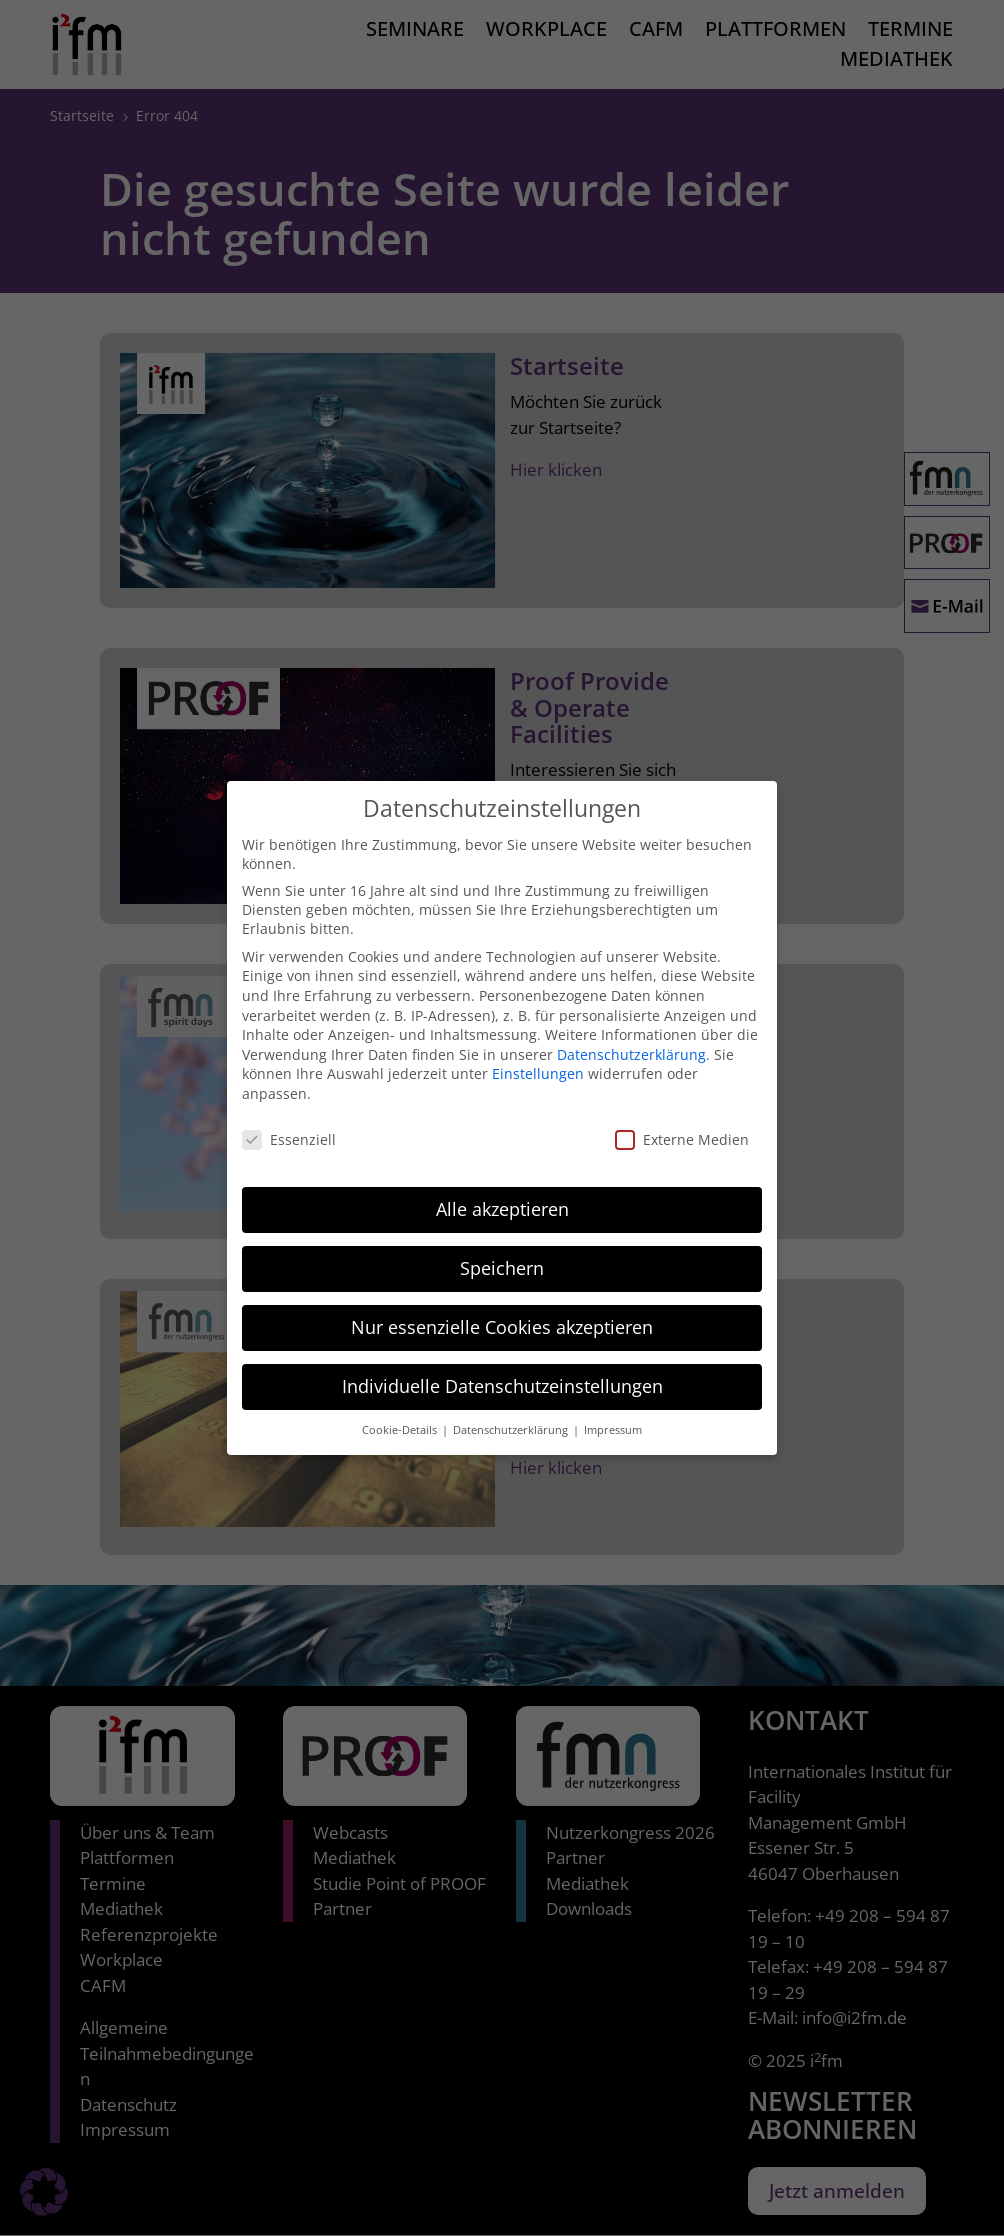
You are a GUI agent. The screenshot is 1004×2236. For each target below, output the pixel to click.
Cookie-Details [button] (401, 1411)
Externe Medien (682, 1119)
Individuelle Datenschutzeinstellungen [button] (502, 1367)
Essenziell (289, 1119)
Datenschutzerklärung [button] (512, 1411)
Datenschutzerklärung (631, 1034)
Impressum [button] (613, 1411)
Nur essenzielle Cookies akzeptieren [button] (502, 1308)
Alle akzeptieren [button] (502, 1190)
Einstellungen (538, 1054)
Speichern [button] (502, 1249)
